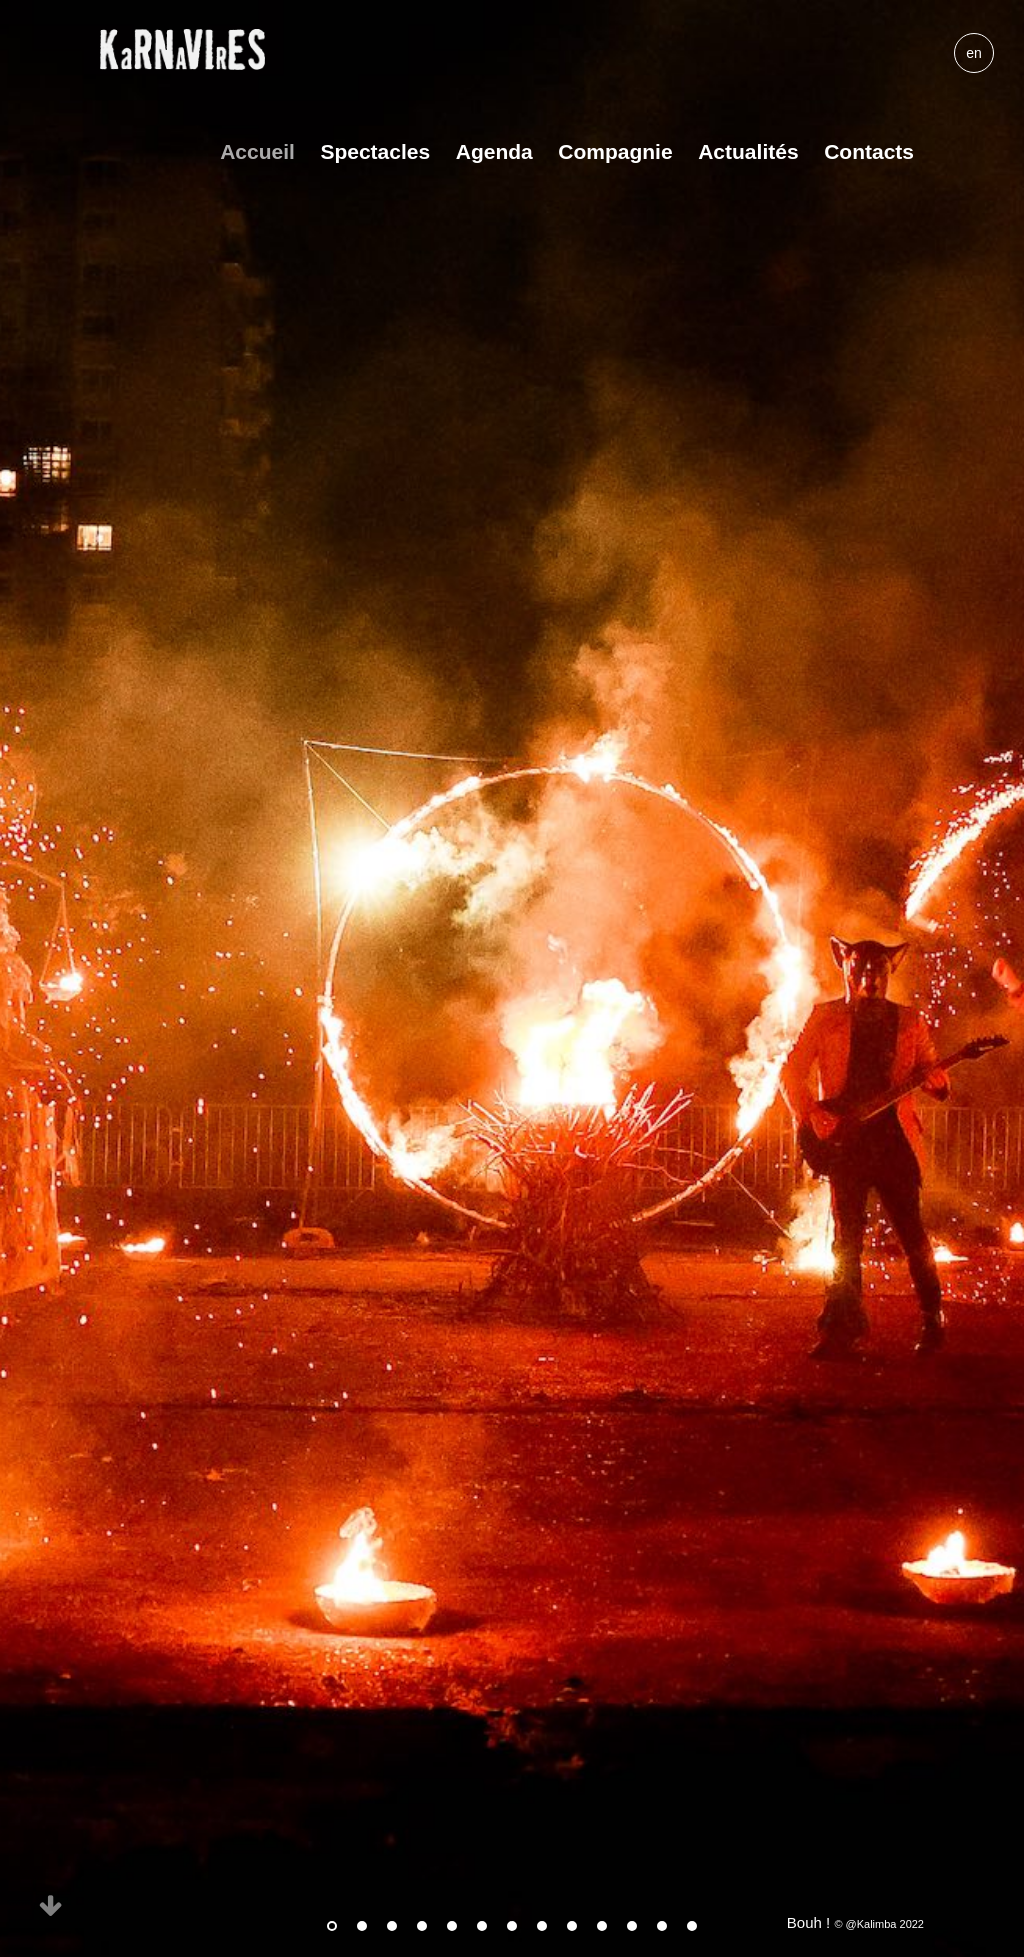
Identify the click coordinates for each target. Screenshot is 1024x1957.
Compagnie (615, 151)
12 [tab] (662, 1926)
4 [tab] (422, 1926)
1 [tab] (332, 1926)
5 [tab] (452, 1926)
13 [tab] (692, 1926)
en (974, 53)
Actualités (748, 151)
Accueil (257, 151)
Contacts (869, 151)
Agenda (494, 151)
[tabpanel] (512, 978)
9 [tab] (572, 1926)
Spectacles (375, 151)
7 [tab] (512, 1926)
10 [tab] (602, 1926)
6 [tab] (482, 1926)
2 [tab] (362, 1926)
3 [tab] (392, 1926)
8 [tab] (542, 1926)
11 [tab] (632, 1926)
